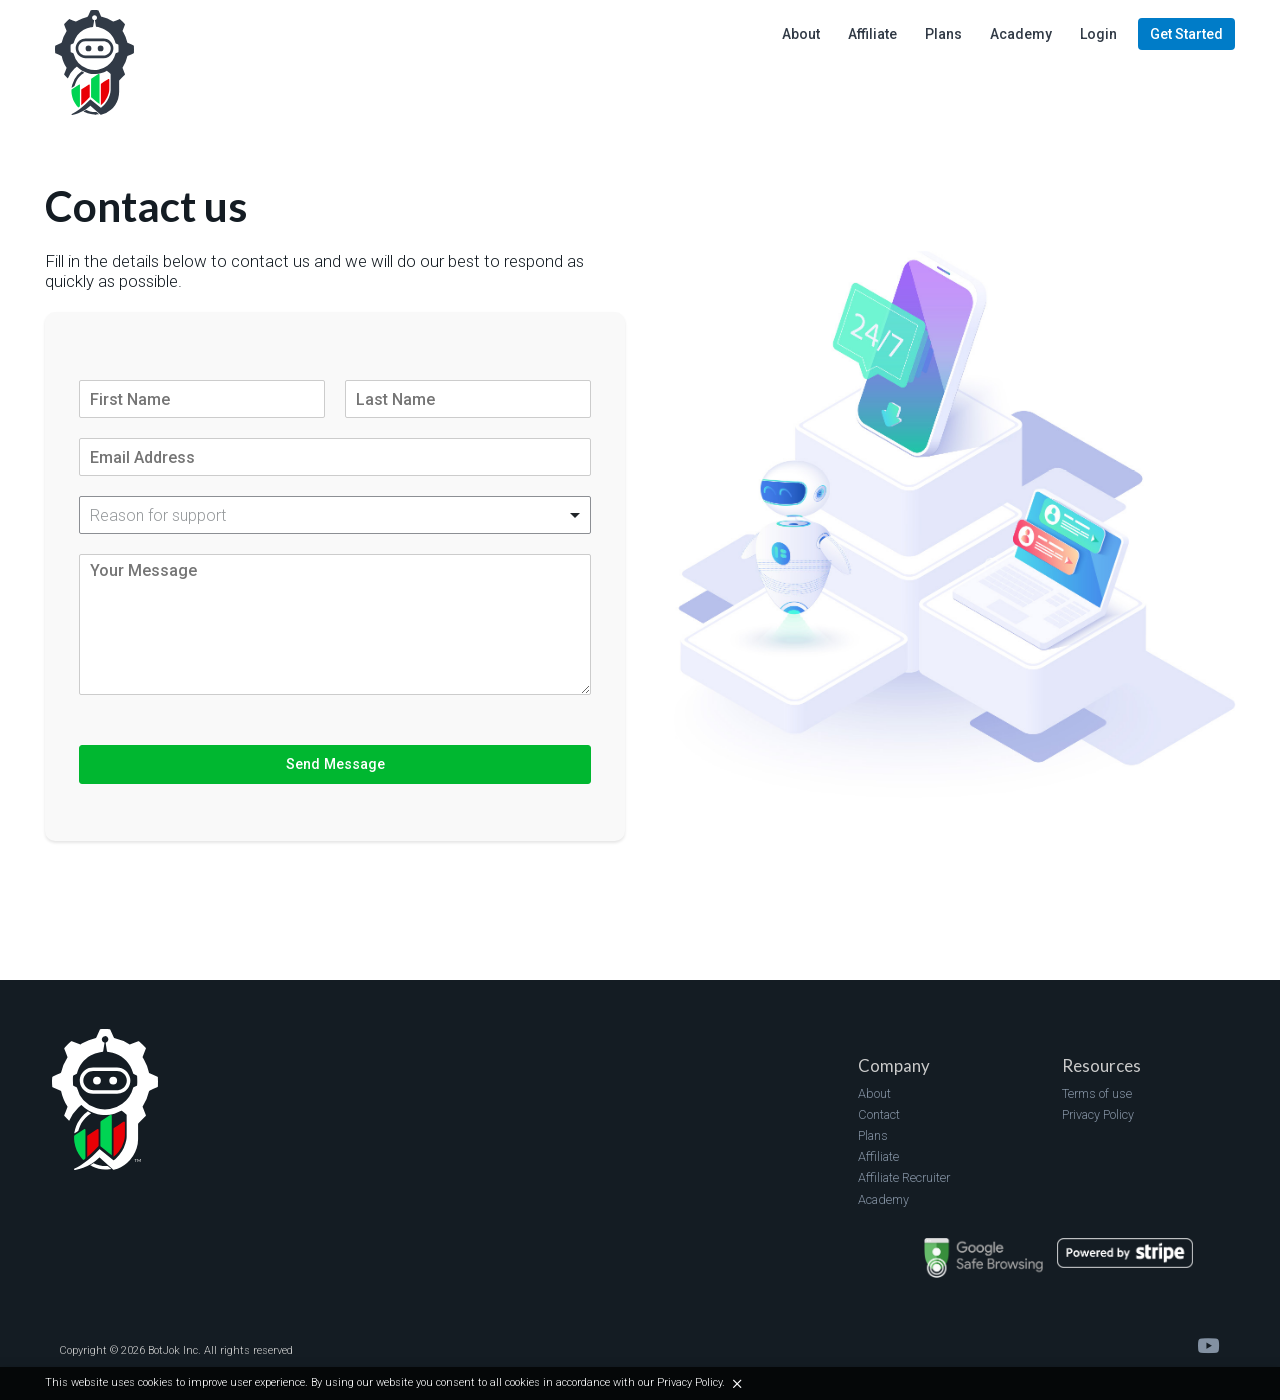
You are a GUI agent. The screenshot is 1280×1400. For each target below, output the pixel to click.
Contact (879, 1114)
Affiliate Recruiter (904, 1177)
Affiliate (878, 1156)
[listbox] (335, 515)
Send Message (335, 764)
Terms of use (1097, 1093)
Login (1098, 34)
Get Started (1186, 34)
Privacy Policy (1098, 1114)
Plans (873, 1135)
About (874, 1093)
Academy (883, 1199)
